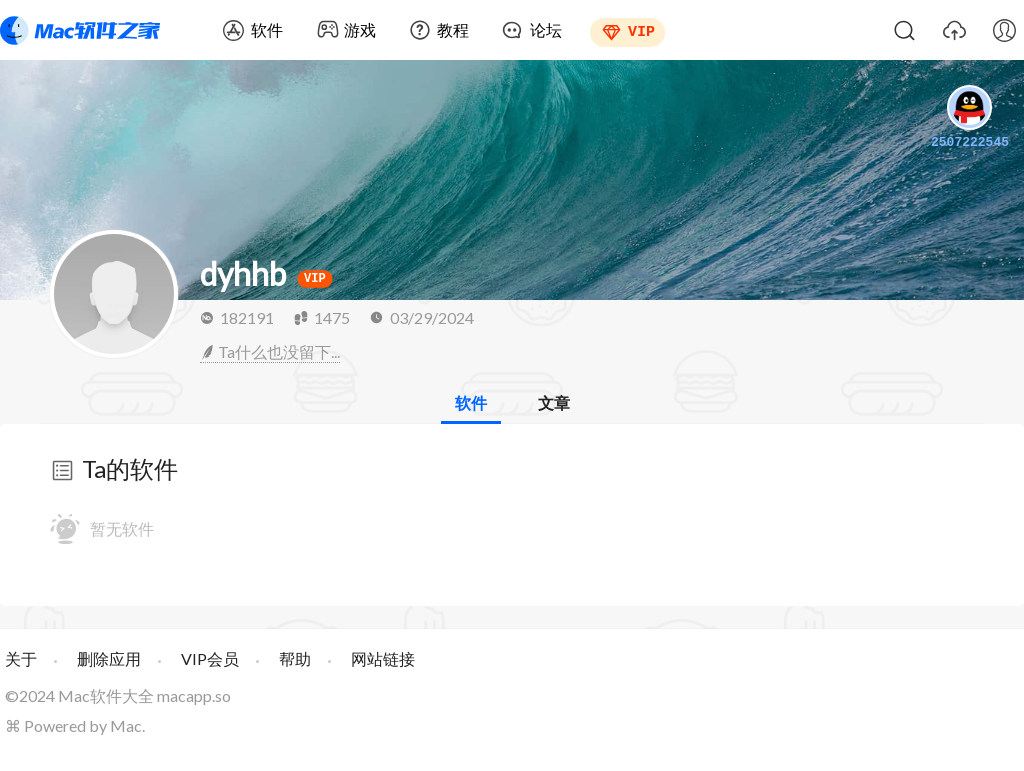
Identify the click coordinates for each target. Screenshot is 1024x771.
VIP (641, 30)
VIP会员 (210, 658)
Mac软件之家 (80, 30)
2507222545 (970, 119)
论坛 (546, 29)
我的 (1004, 30)
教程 (453, 29)
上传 (954, 30)
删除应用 (109, 658)
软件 (267, 29)
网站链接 (383, 658)
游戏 (360, 29)
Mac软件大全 (106, 695)
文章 (554, 402)
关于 (21, 658)
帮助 (295, 658)
